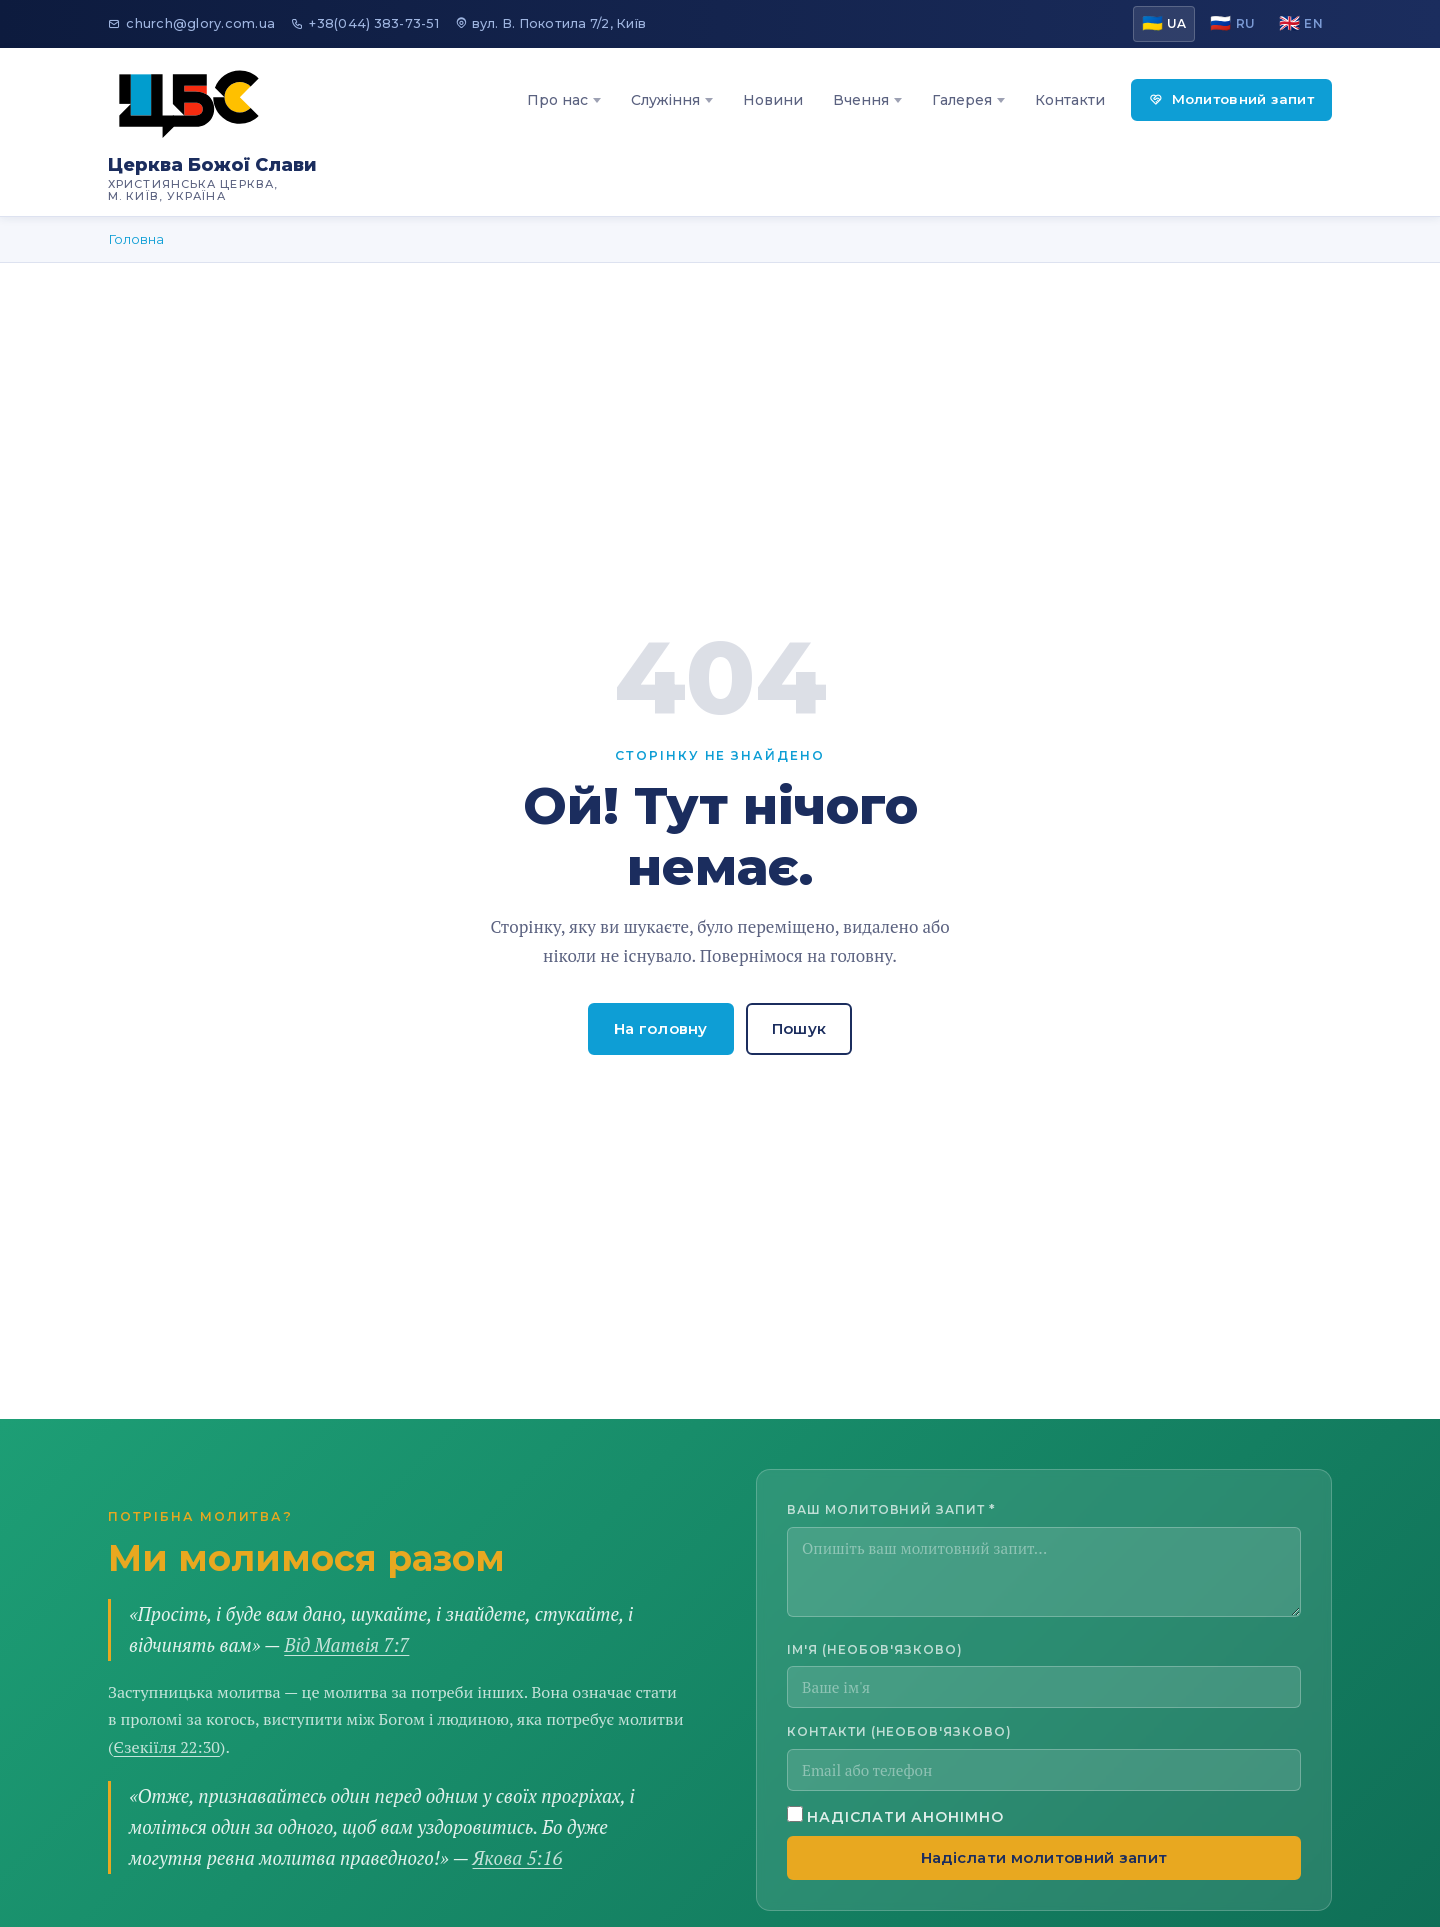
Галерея (962, 100)
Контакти (1070, 100)
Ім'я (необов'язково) (875, 1649)
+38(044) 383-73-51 (365, 23)
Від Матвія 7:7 (346, 1645)
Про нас (557, 100)
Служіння (665, 100)
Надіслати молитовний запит (1044, 1858)
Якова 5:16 (518, 1858)
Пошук (799, 1029)
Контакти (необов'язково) (899, 1731)
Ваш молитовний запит (891, 1509)
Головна (136, 239)
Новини (773, 100)
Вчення (861, 100)
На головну (661, 1029)
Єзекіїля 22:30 (167, 1747)
